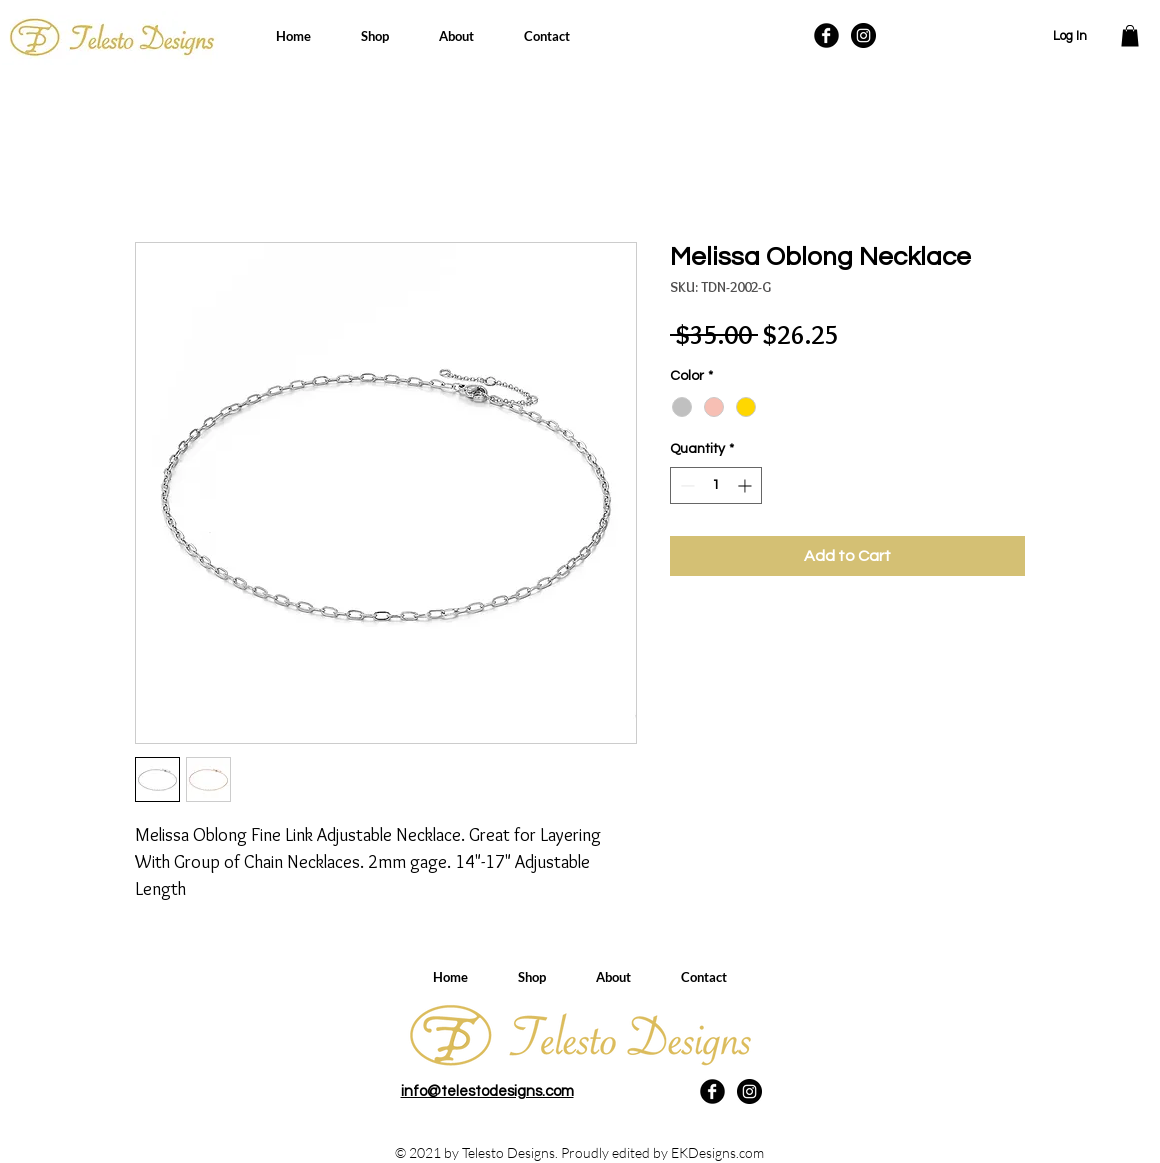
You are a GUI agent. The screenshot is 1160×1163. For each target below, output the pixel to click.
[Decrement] (685, 485)
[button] (1130, 36)
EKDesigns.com (717, 1152)
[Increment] (746, 485)
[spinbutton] (716, 485)
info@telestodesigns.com (487, 1091)
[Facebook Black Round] (826, 35)
